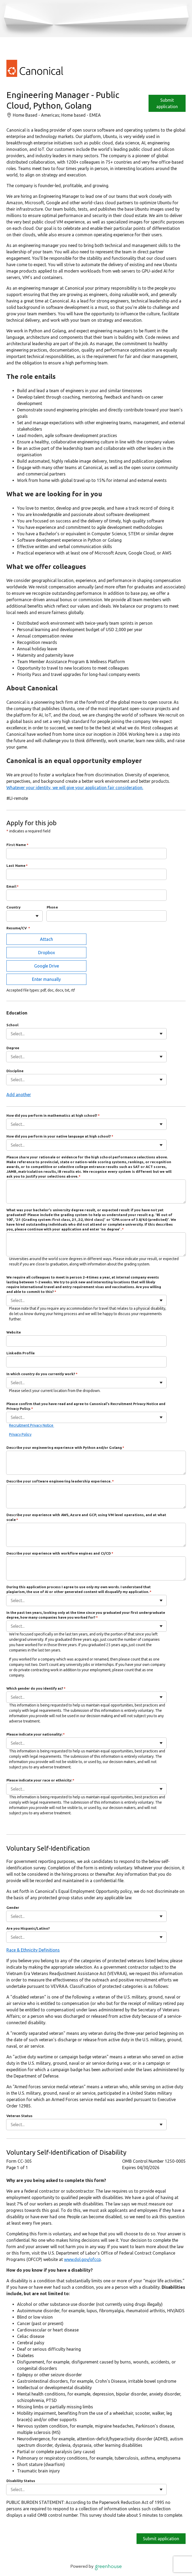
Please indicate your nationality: (35, 1734)
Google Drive (46, 965)
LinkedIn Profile (20, 1353)
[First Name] (86, 853)
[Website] (86, 1341)
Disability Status (20, 2481)
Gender (12, 1907)
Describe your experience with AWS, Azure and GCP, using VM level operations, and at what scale (86, 1517)
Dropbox (46, 952)
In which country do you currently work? (42, 1374)
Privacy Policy (20, 1434)
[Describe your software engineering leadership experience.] (96, 1496)
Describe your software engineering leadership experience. (60, 1481)
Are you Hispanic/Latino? (28, 1928)
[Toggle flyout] (37, 916)
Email (12, 886)
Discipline (14, 1071)
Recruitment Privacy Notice (31, 1425)
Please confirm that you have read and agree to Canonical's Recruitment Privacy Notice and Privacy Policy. (85, 1406)
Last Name (17, 865)
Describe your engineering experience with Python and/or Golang (65, 1447)
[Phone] (106, 916)
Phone (52, 907)
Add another (18, 1094)
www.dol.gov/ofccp (82, 2259)
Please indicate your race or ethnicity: (40, 1780)
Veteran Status (19, 2116)
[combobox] (11, 916)
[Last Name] (86, 874)
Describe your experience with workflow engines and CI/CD (60, 1553)
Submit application (161, 2538)
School (12, 1025)
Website (13, 1332)
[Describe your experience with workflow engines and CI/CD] (96, 1568)
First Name (17, 845)
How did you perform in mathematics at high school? (53, 1115)
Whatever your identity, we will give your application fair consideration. (74, 787)
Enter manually (46, 979)
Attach (46, 939)
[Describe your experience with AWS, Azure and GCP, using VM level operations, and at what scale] (96, 1535)
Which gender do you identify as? (36, 1688)
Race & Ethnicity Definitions (33, 1950)
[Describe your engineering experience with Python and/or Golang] (96, 1462)
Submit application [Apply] (167, 103)
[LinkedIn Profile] (86, 1361)
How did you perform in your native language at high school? (59, 1136)
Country (13, 907)
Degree (12, 1048)
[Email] (86, 895)
